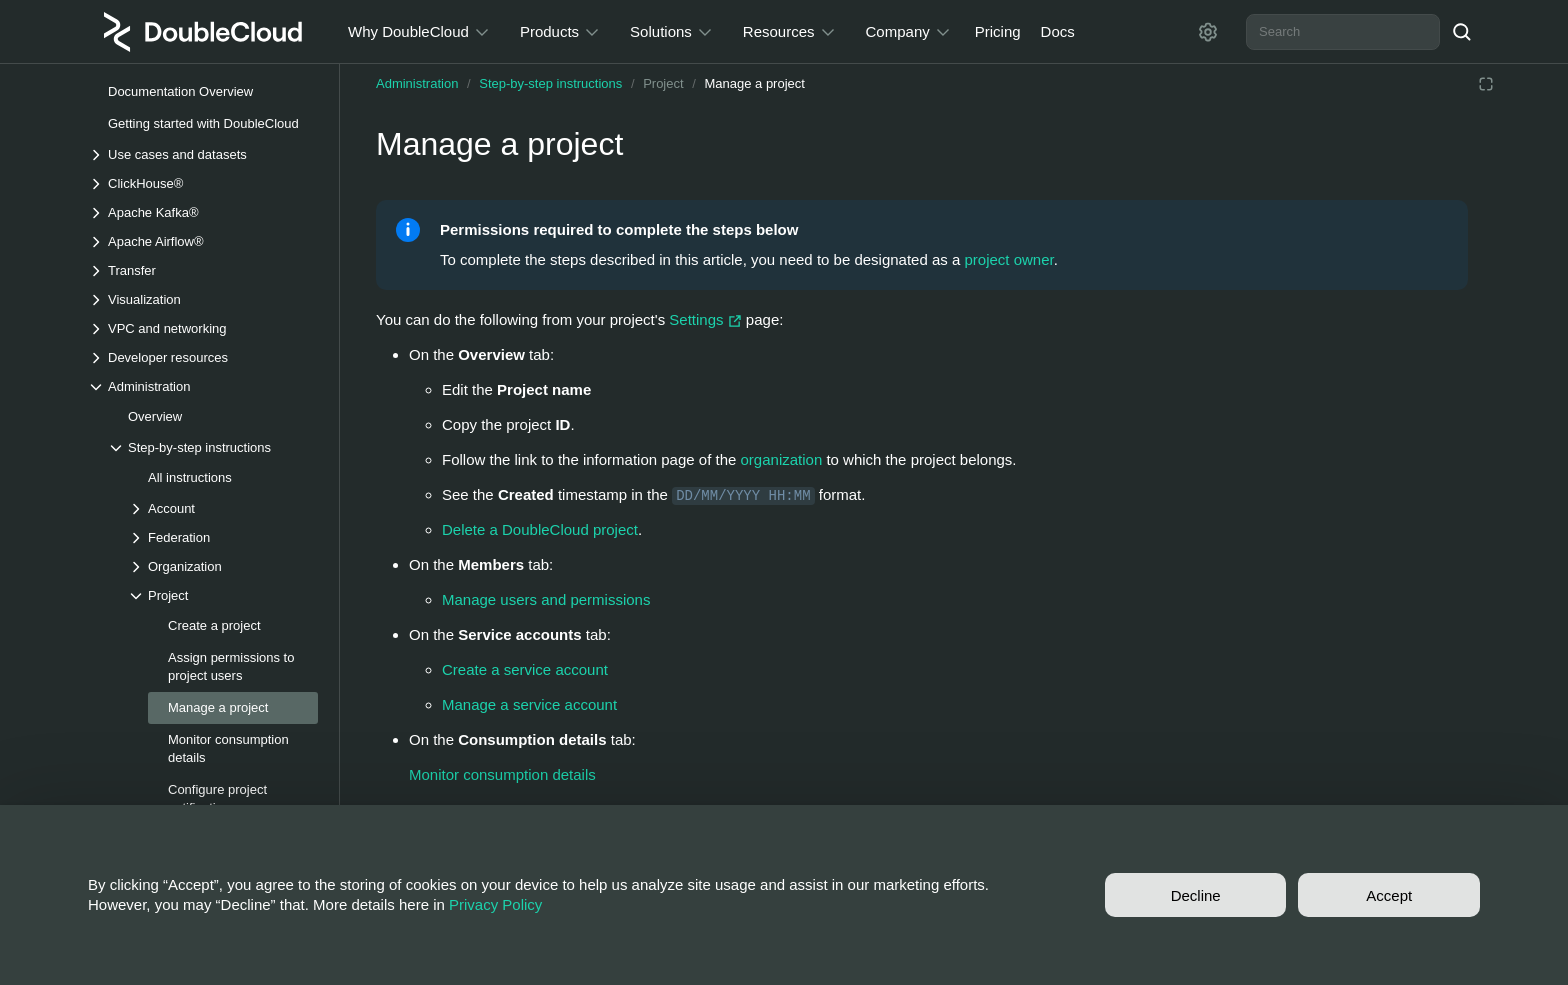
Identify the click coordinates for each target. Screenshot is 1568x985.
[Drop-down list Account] (223, 508)
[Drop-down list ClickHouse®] (203, 183)
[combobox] (1343, 32)
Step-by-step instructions (550, 83)
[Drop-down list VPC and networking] (203, 328)
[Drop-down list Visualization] (203, 299)
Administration (417, 83)
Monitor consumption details (502, 774)
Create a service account (525, 669)
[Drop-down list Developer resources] (203, 357)
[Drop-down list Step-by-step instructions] (213, 447)
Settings (707, 319)
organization (782, 459)
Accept (1389, 895)
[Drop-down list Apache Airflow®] (203, 241)
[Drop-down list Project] (223, 595)
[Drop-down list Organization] (223, 566)
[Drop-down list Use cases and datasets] (203, 154)
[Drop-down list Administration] (203, 386)
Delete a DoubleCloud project (540, 529)
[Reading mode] (1486, 84)
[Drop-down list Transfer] (203, 270)
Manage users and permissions (546, 599)
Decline (1196, 895)
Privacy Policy (495, 904)
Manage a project (754, 83)
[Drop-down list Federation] (223, 537)
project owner (1009, 259)
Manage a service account (529, 704)
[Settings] (1208, 32)
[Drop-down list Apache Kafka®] (203, 212)
